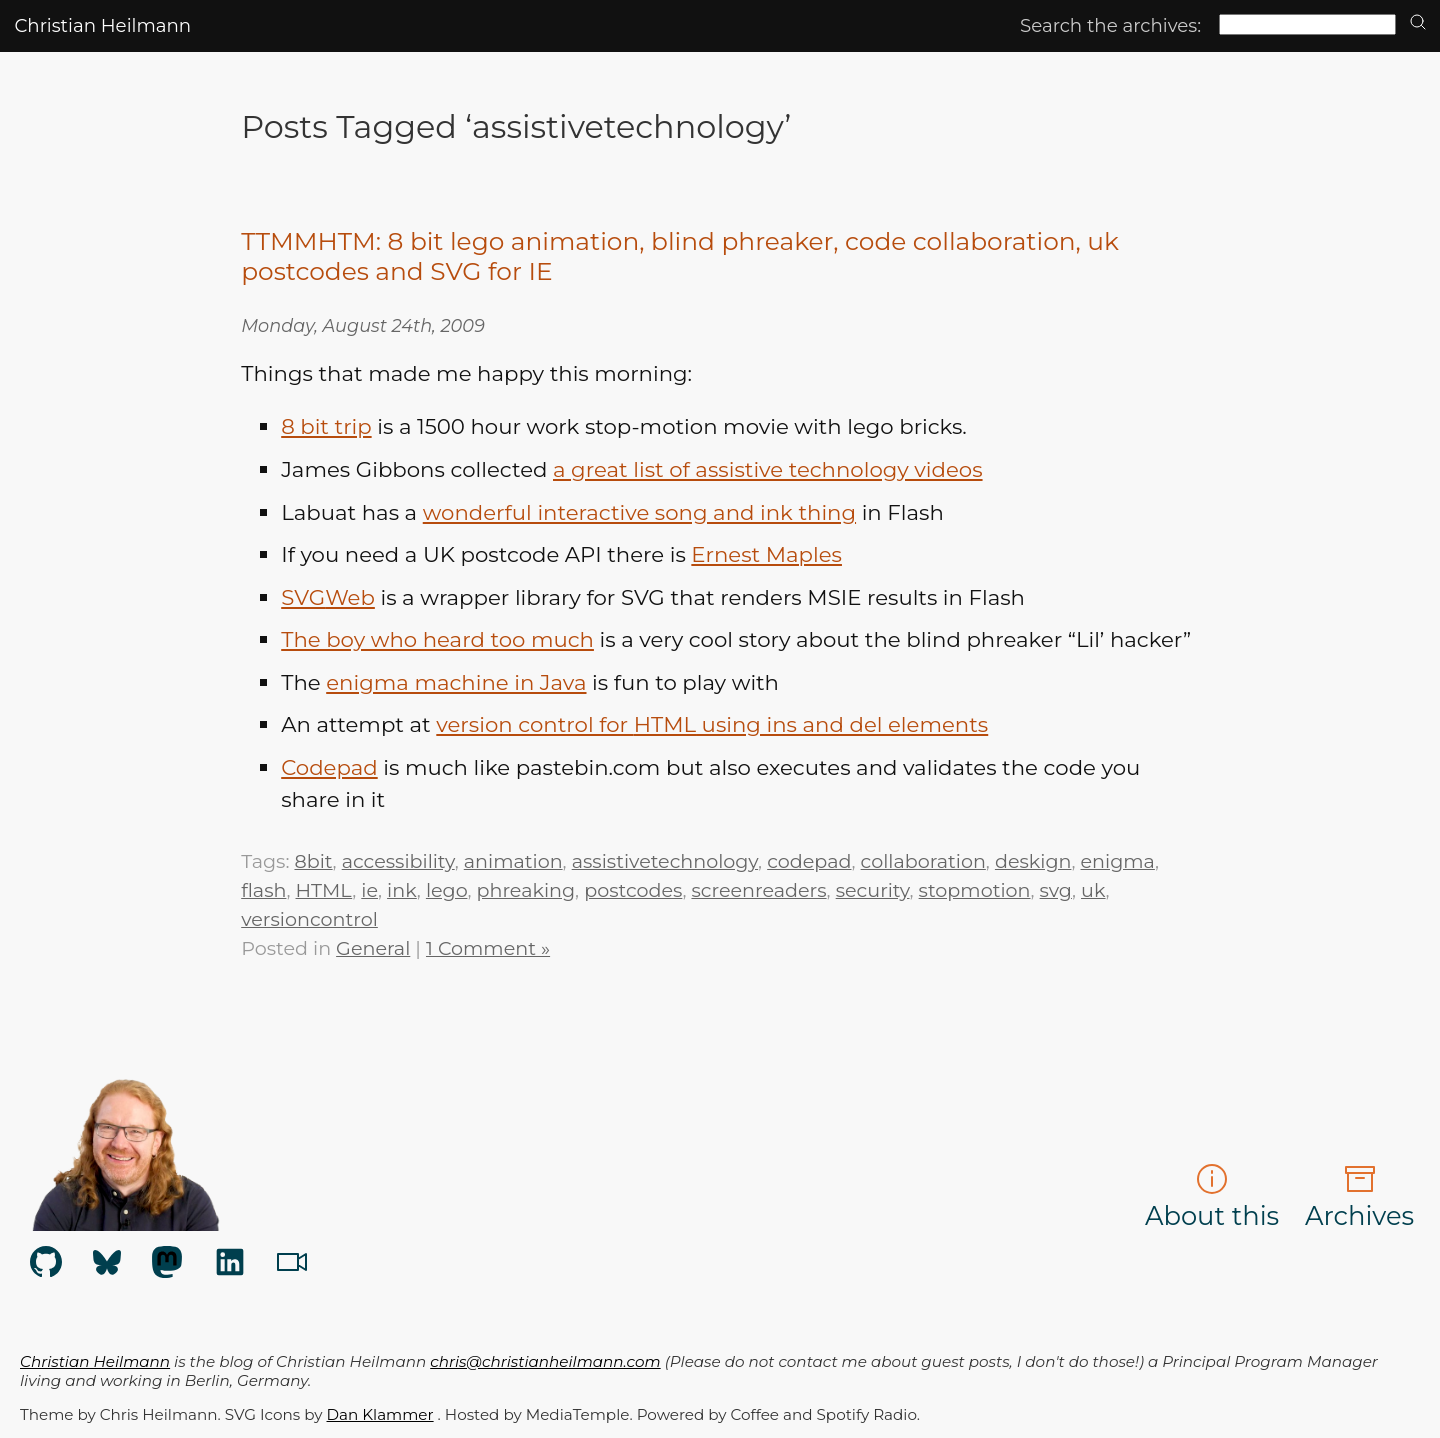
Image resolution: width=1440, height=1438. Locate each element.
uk (1093, 890)
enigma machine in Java (456, 682)
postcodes (633, 890)
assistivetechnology (665, 861)
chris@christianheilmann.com (545, 1361)
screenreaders (758, 890)
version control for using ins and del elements (712, 724)
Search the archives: (1110, 25)
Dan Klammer (380, 1414)
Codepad (329, 767)
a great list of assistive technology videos (768, 469)
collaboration (923, 861)
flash (263, 890)
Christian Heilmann (102, 25)
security (873, 890)
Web (328, 597)
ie (369, 890)
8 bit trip (326, 426)
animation (513, 861)
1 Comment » (488, 948)
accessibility (398, 861)
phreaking (526, 890)
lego (447, 890)
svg (1056, 890)
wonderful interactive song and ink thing (639, 512)
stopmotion (975, 890)
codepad (809, 861)
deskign (1033, 861)
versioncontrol (309, 919)
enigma (1118, 861)
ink (402, 890)
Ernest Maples (766, 554)
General (373, 948)
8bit (313, 861)
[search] (1418, 23)
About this (1212, 1197)
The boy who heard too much (437, 639)
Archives (1359, 1197)
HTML (324, 890)
